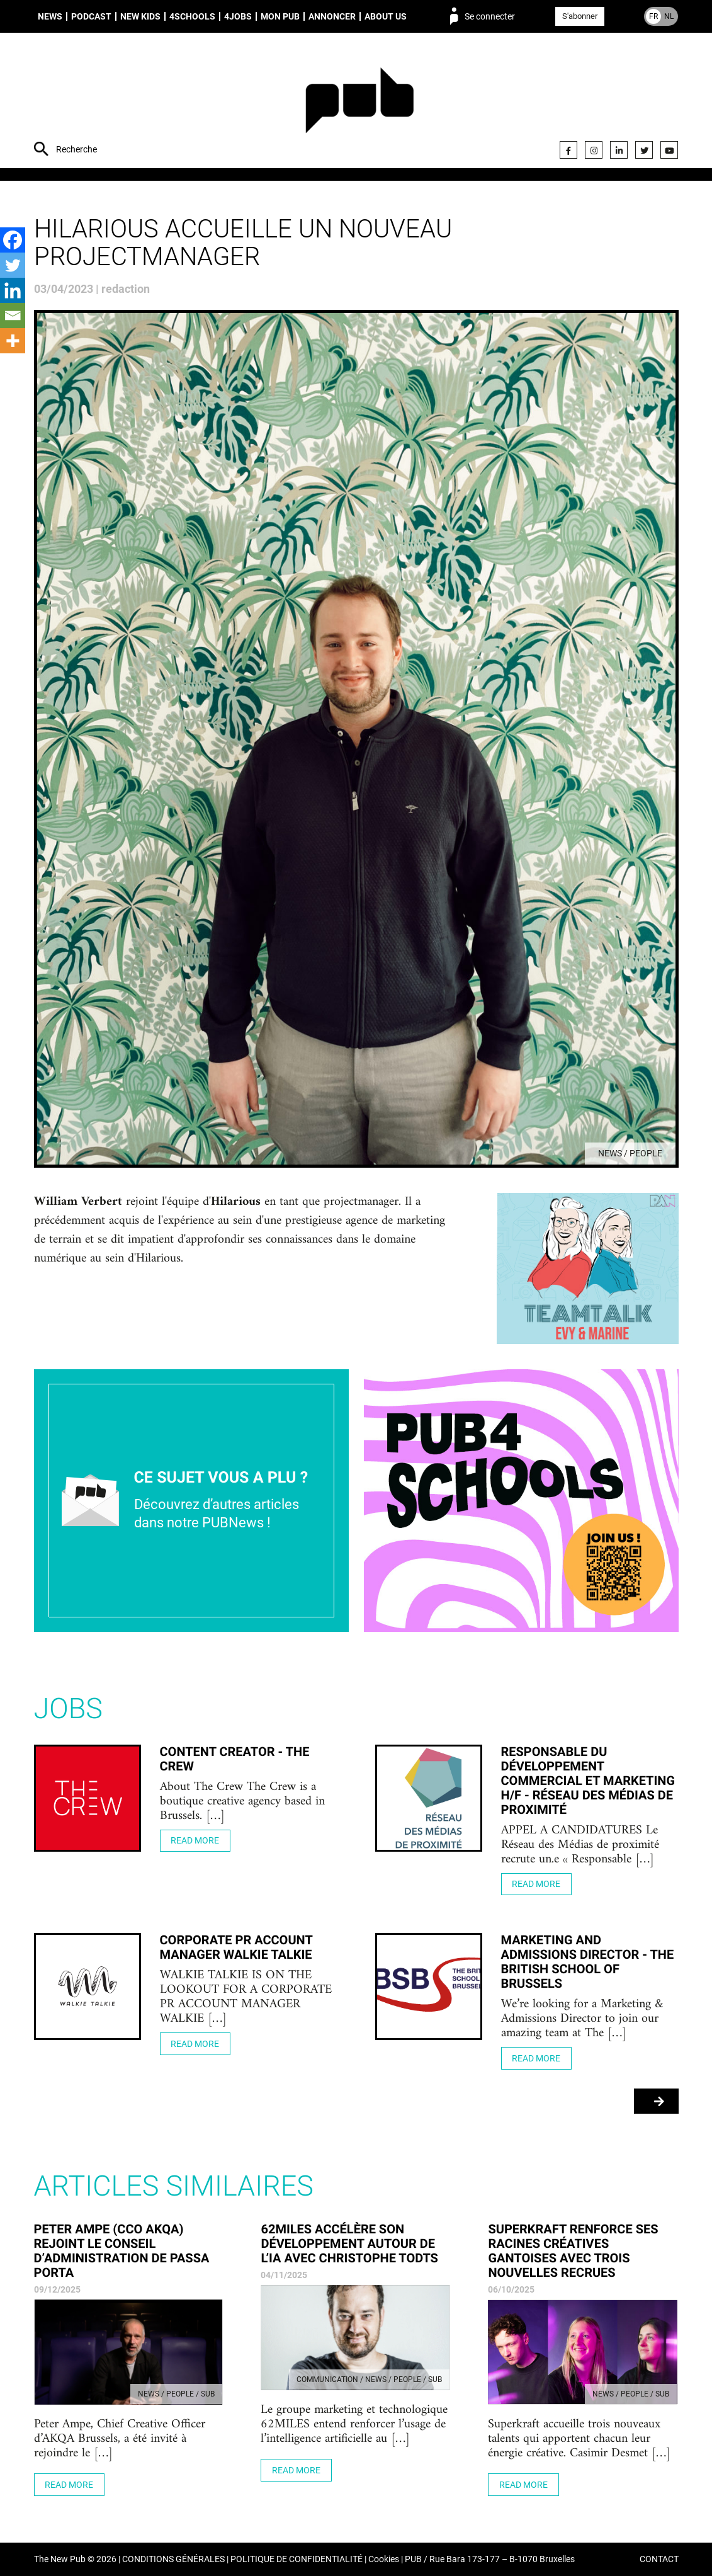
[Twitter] (12, 265)
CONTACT (659, 2559)
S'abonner (579, 16)
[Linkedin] (12, 290)
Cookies (383, 2559)
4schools (192, 16)
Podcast (91, 16)
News (50, 16)
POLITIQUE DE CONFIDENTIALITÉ (296, 2559)
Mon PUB (280, 16)
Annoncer (332, 16)
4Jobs (238, 16)
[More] (12, 340)
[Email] (12, 315)
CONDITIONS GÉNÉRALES (173, 2559)
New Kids (140, 16)
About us (385, 16)
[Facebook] (12, 240)
